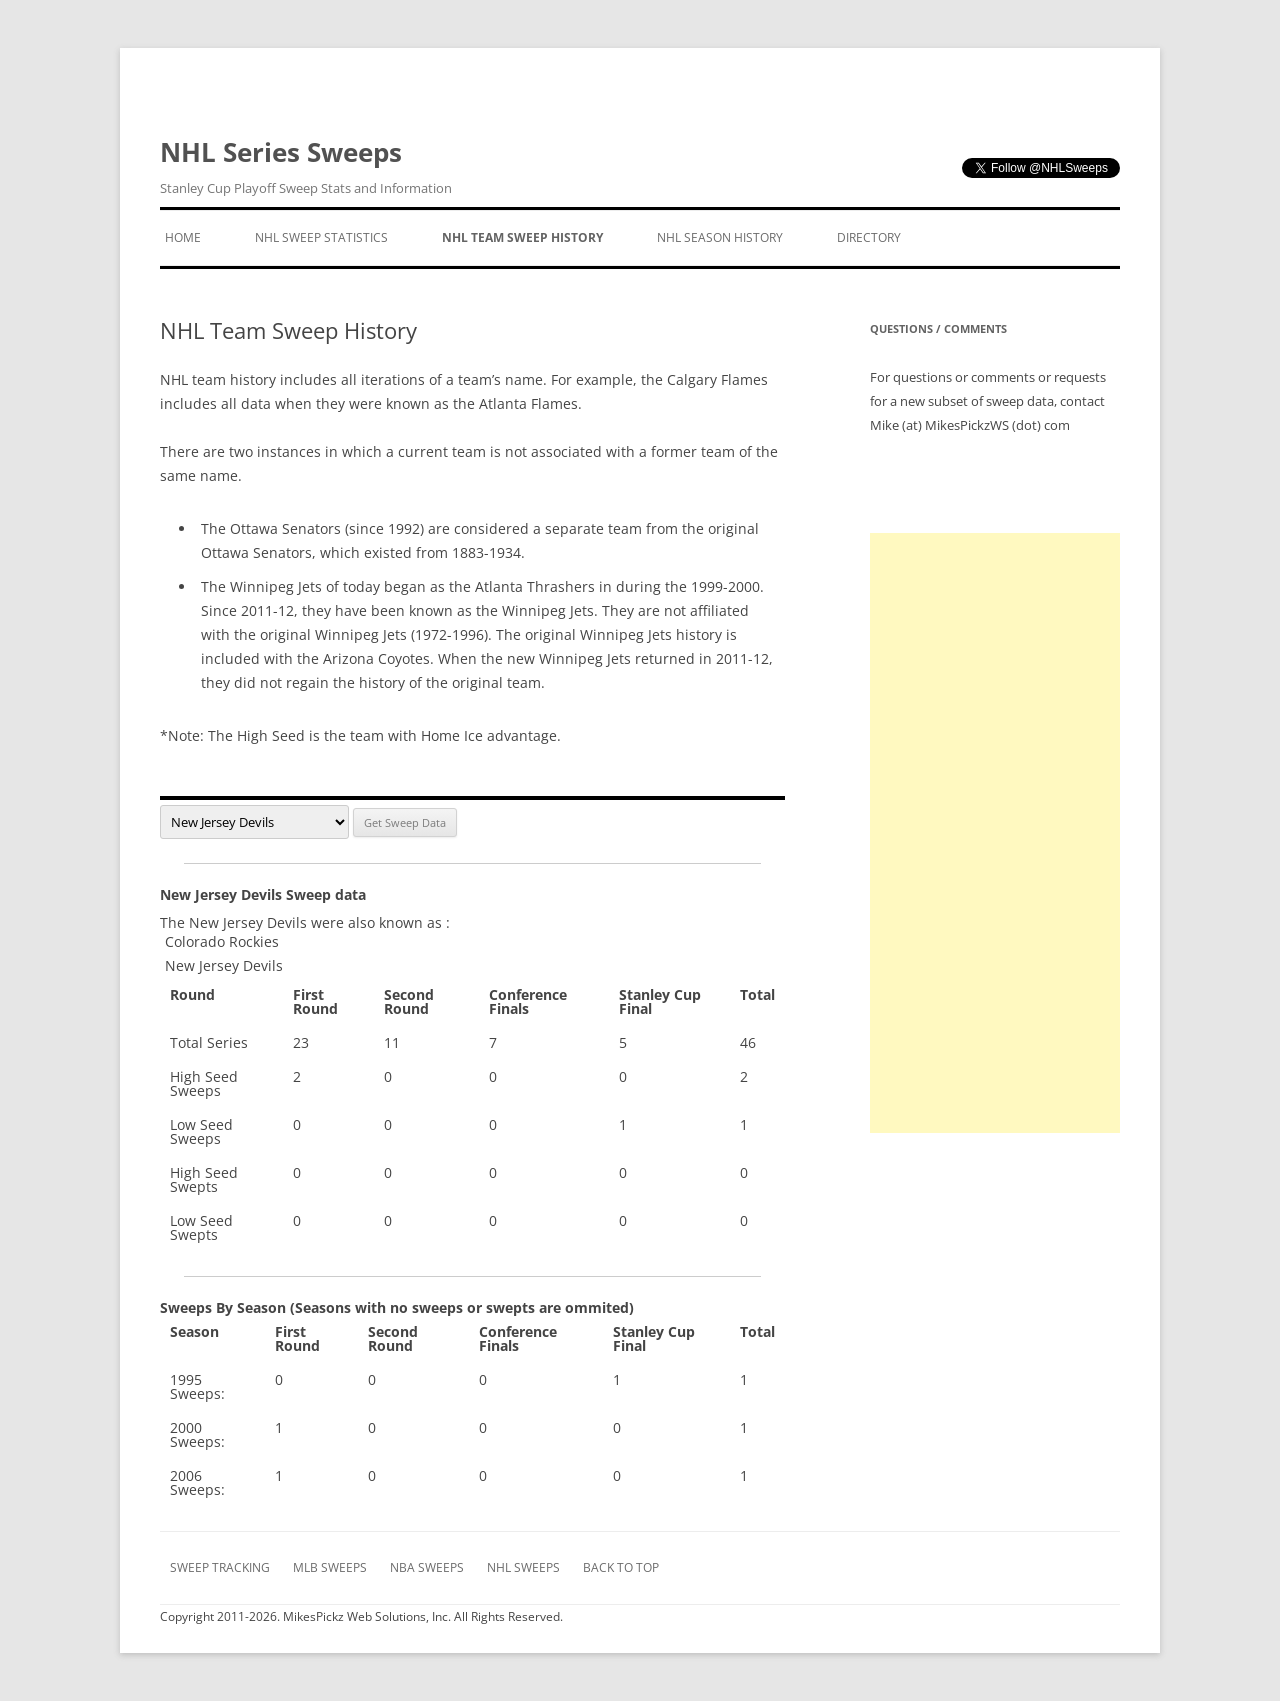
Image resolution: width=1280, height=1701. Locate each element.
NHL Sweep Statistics (321, 237)
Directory (869, 237)
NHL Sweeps (523, 1567)
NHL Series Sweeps (306, 167)
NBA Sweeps (427, 1567)
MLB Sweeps (330, 1567)
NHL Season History (720, 237)
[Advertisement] (995, 833)
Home (183, 237)
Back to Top (621, 1567)
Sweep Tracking (220, 1567)
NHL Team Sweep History (522, 237)
